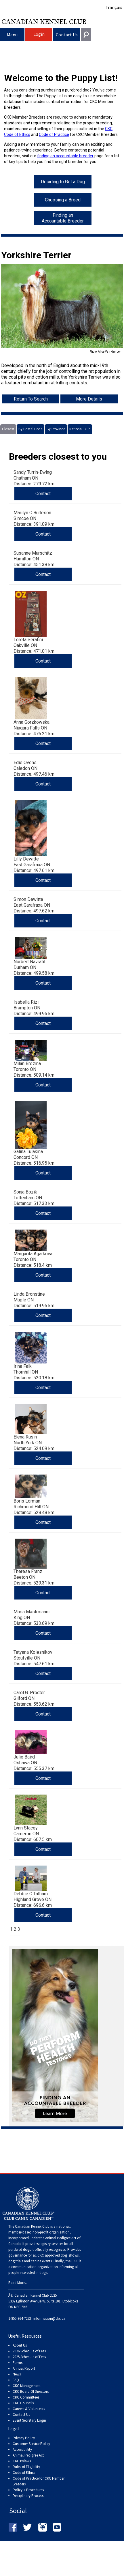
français (114, 7)
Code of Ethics (24, 2472)
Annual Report (24, 2368)
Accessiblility (22, 2449)
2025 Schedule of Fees (29, 2356)
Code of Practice (54, 134)
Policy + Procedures (28, 2489)
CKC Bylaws (22, 2461)
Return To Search (31, 399)
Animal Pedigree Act (28, 2455)
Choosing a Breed (63, 200)
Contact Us (67, 35)
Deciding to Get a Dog (63, 181)
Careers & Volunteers (29, 2408)
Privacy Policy (24, 2437)
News (17, 2374)
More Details (89, 399)
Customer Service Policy (31, 2443)
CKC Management (27, 2385)
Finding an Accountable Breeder (63, 218)
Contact (43, 493)
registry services (51, 2243)
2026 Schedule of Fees (29, 2351)
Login (39, 34)
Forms (17, 2362)
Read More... (18, 2282)
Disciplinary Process (28, 2495)
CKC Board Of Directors (31, 2391)
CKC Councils (23, 2403)
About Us (20, 2345)
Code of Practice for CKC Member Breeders (38, 2481)
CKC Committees (26, 2397)
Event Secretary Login (29, 2420)
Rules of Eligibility (26, 2466)
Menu (12, 35)
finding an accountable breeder (65, 156)
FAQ (16, 2379)
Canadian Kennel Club (44, 21)
